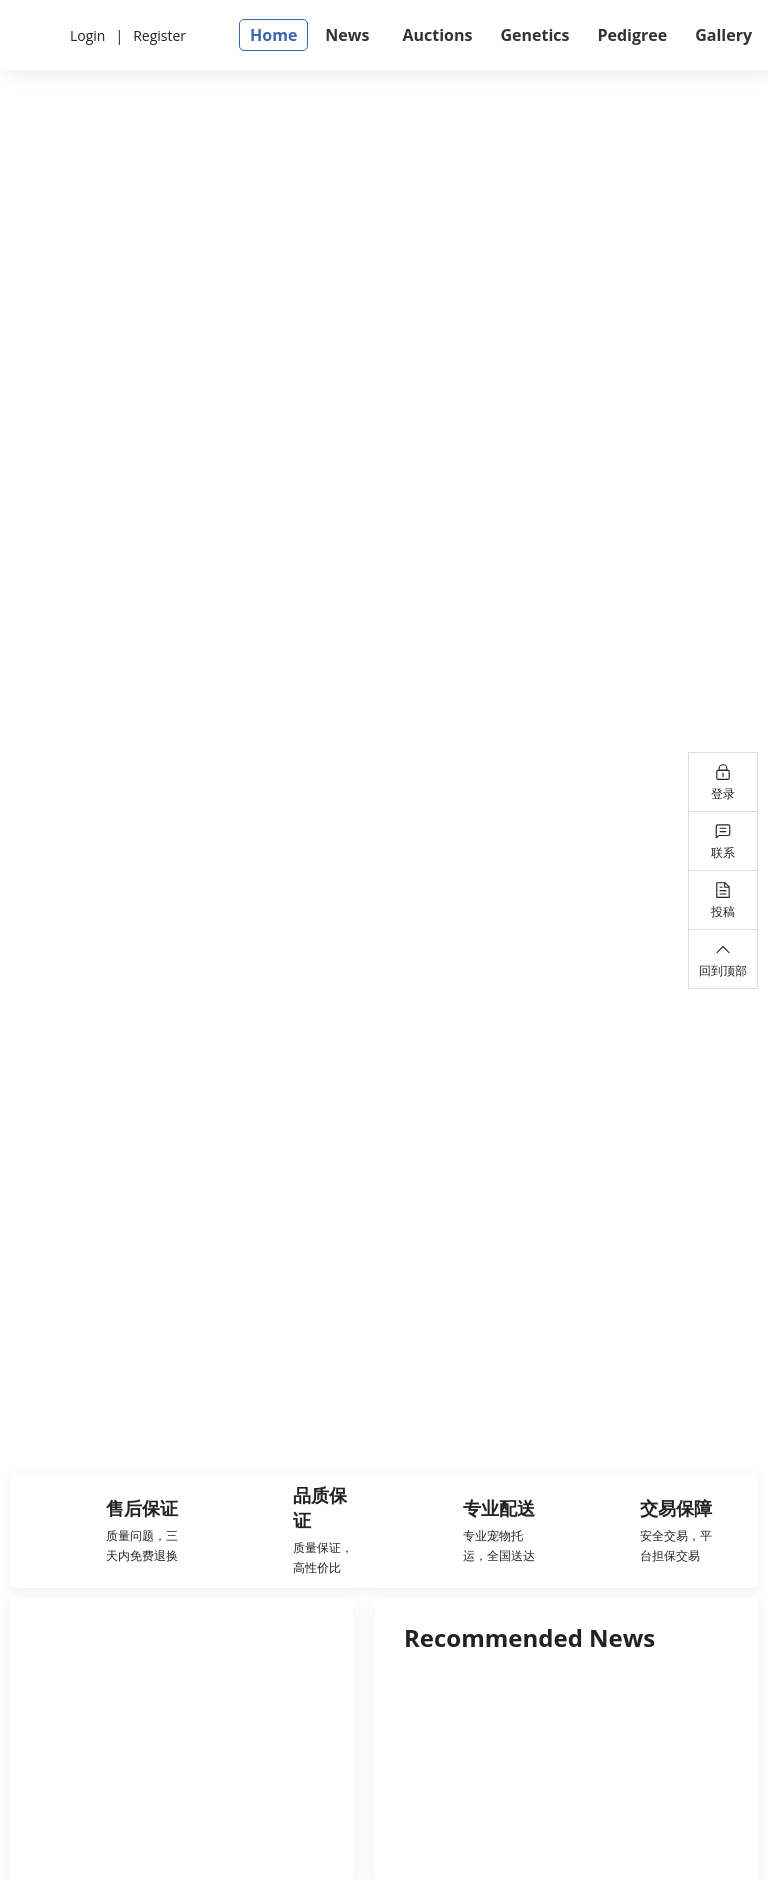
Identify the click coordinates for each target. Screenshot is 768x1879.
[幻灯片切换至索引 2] (403, 1403)
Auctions (437, 35)
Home (273, 35)
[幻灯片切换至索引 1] (365, 1403)
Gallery (723, 35)
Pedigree (632, 35)
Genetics (534, 35)
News (347, 35)
